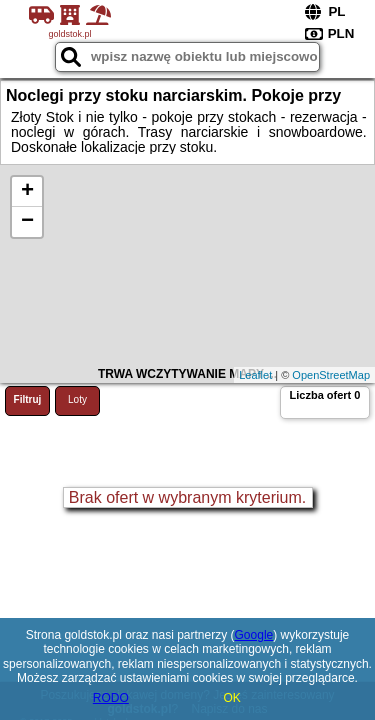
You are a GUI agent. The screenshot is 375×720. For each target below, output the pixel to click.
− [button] (27, 222)
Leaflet (255, 375)
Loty (77, 399)
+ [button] (27, 192)
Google (254, 635)
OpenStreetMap (331, 375)
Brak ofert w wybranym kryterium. (187, 497)
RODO (111, 698)
